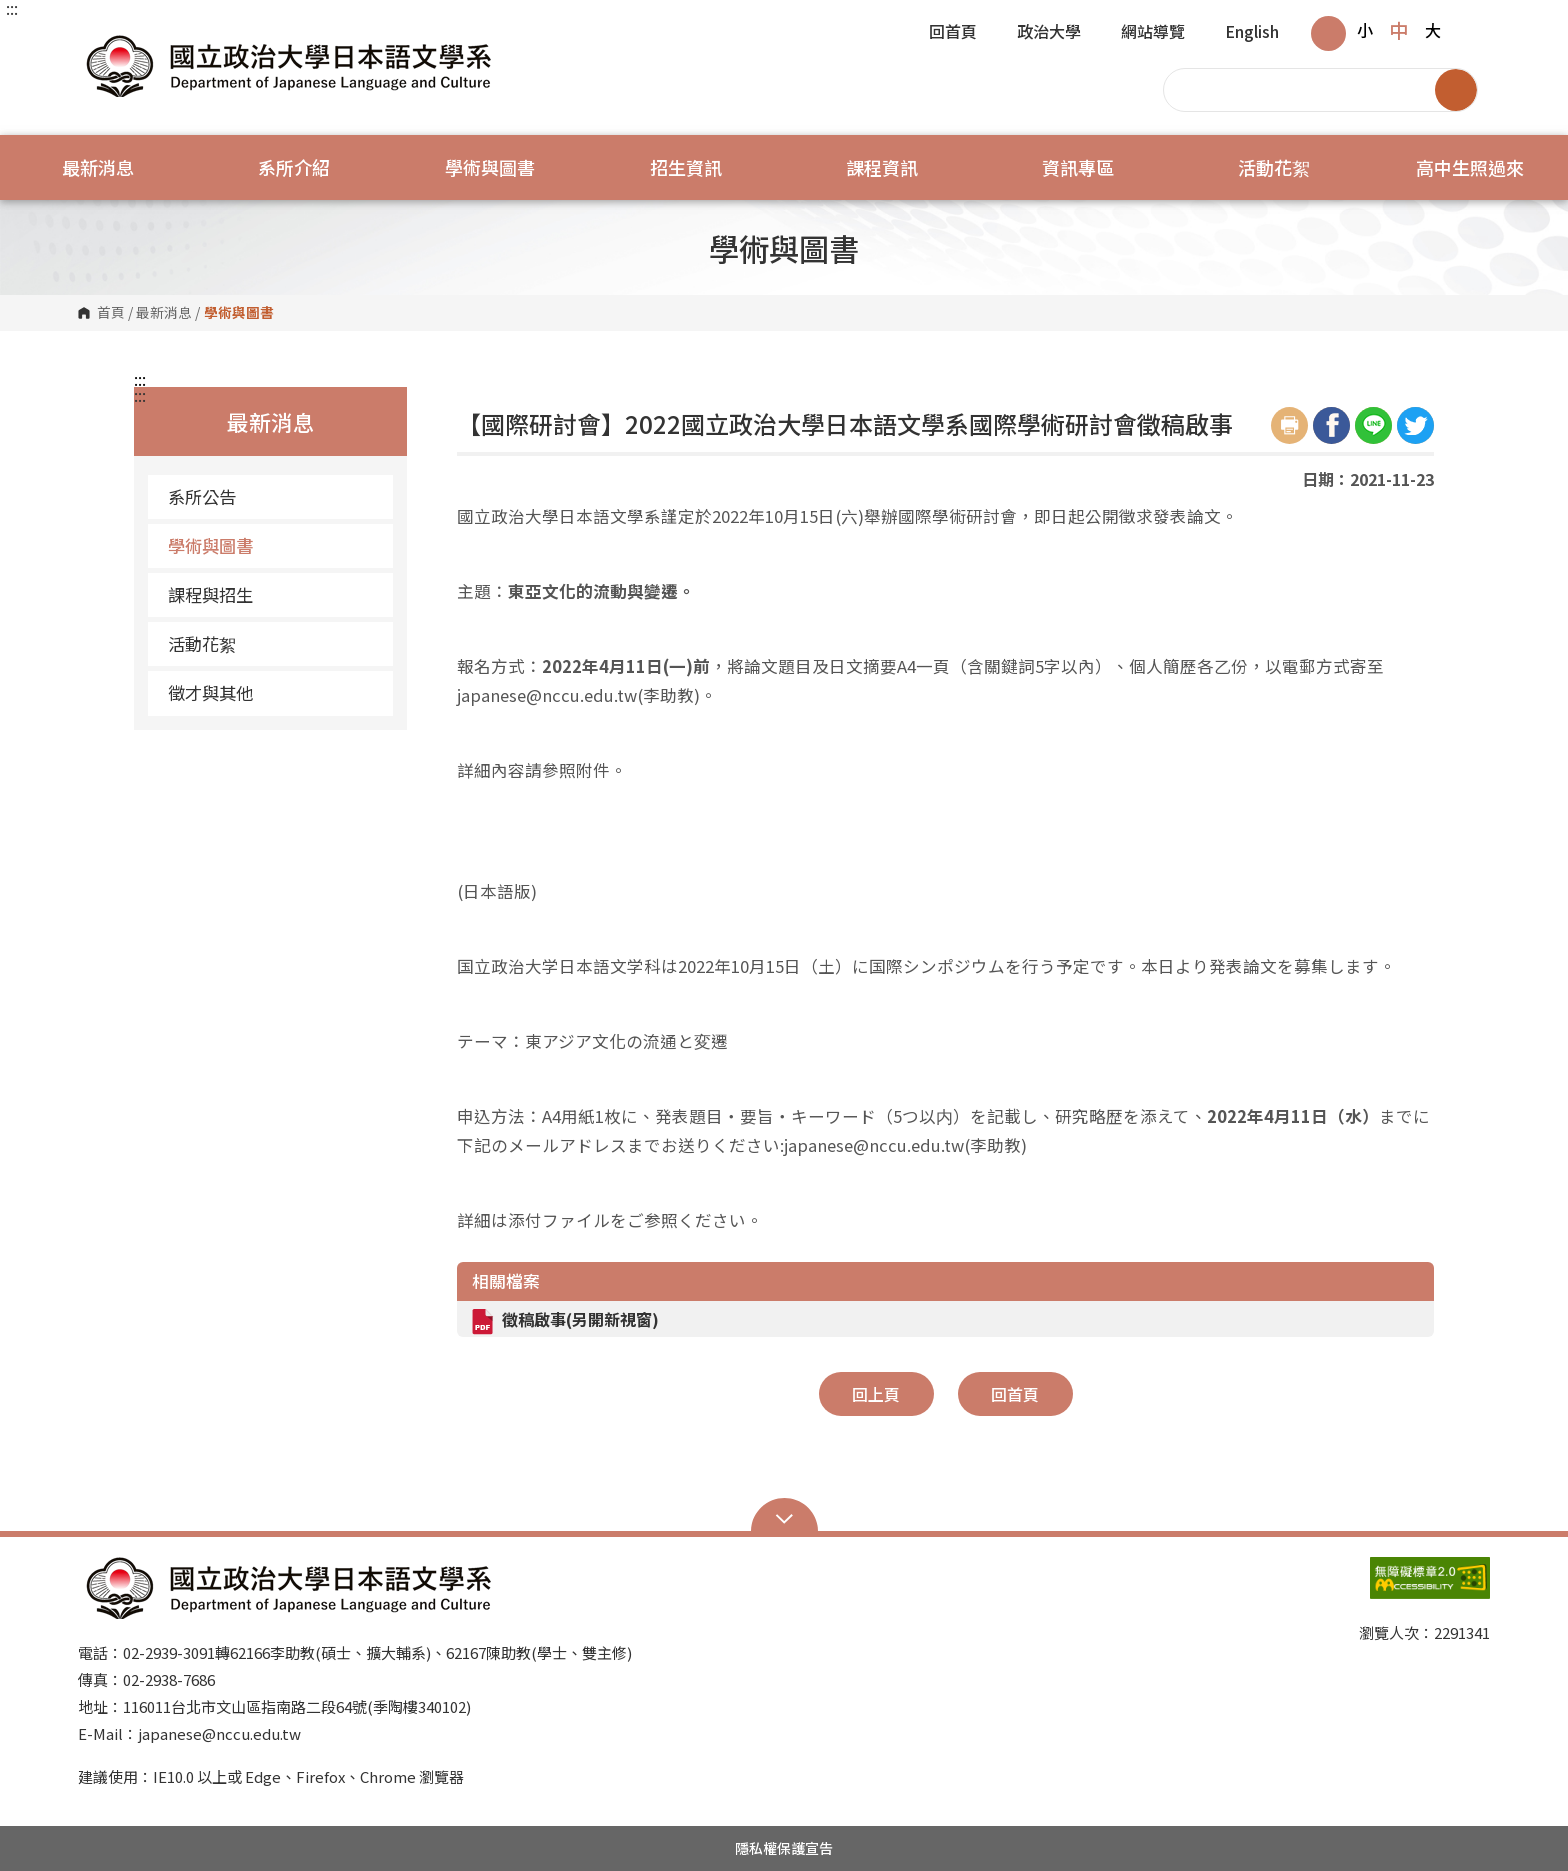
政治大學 (1049, 33)
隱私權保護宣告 (784, 1848)
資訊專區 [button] (1078, 167)
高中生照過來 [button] (1470, 167)
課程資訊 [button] (882, 167)
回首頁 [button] (1015, 1394)
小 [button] (1365, 30)
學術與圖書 (210, 545)
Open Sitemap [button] (784, 1517)
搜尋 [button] (1456, 90)
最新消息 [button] (98, 167)
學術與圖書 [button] (490, 167)
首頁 (111, 313)
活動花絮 (202, 643)
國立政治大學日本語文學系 (98, 39)
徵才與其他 (210, 692)
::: (12, 8)
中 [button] (1398, 30)
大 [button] (1433, 30)
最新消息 (164, 313)
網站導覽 (1153, 33)
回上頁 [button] (876, 1394)
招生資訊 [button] (686, 167)
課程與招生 (210, 594)
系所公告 (202, 496)
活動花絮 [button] (1274, 167)
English (1252, 33)
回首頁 (953, 33)
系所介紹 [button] (294, 167)
